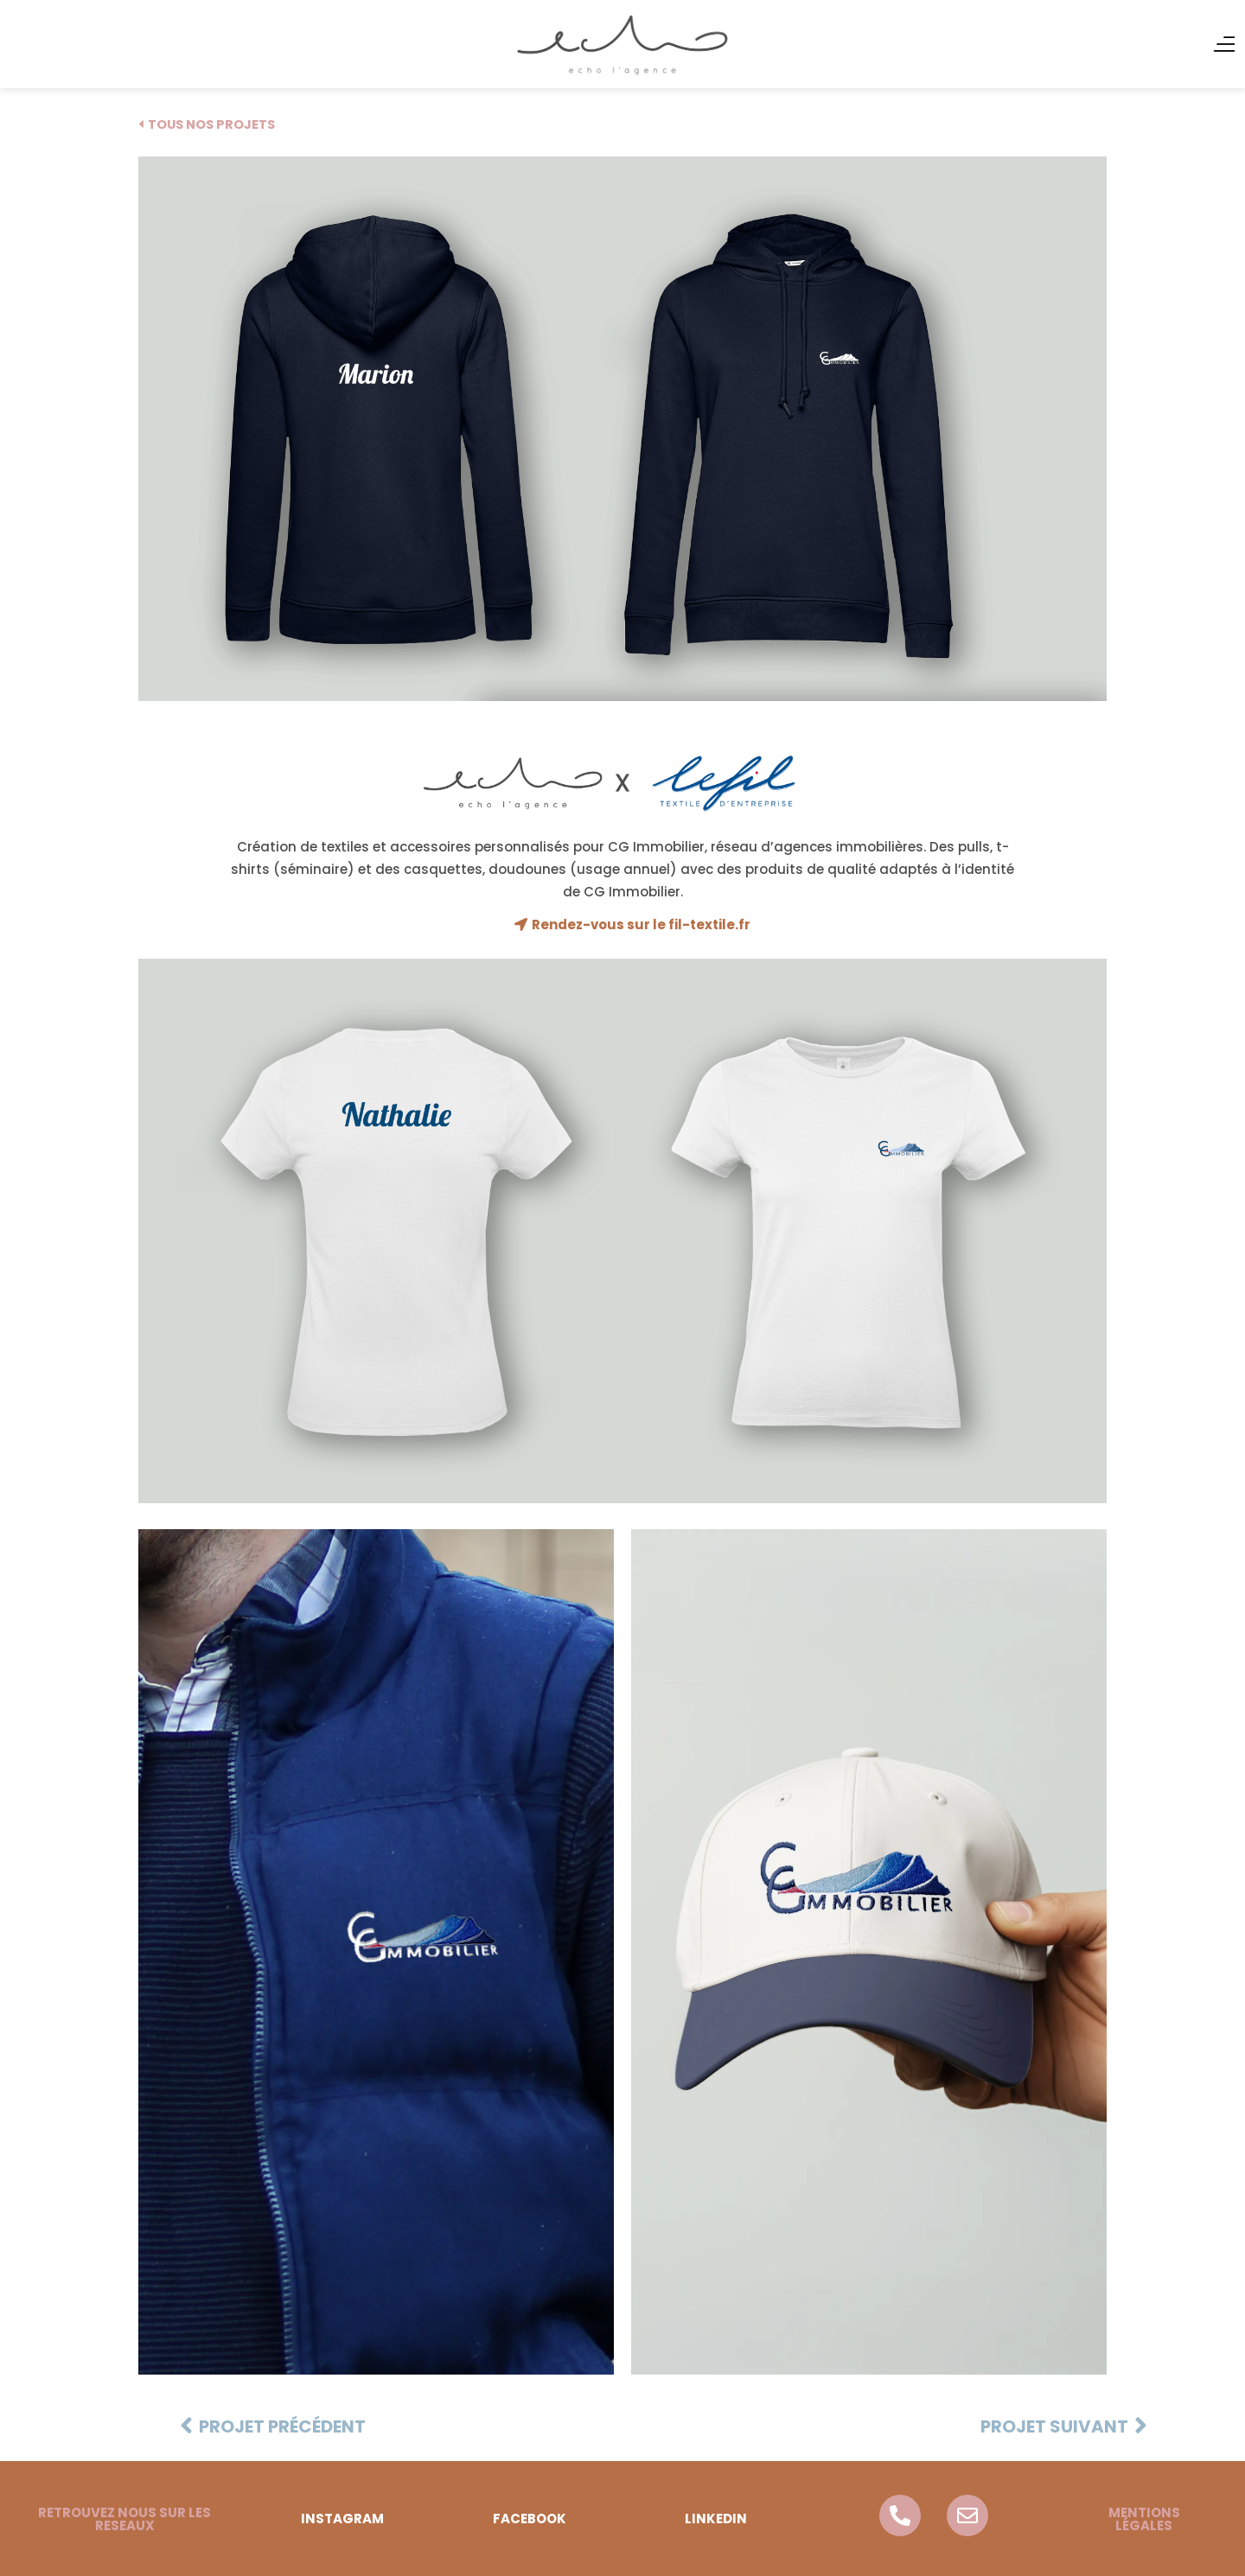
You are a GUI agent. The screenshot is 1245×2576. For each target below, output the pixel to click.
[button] (124, 2518)
